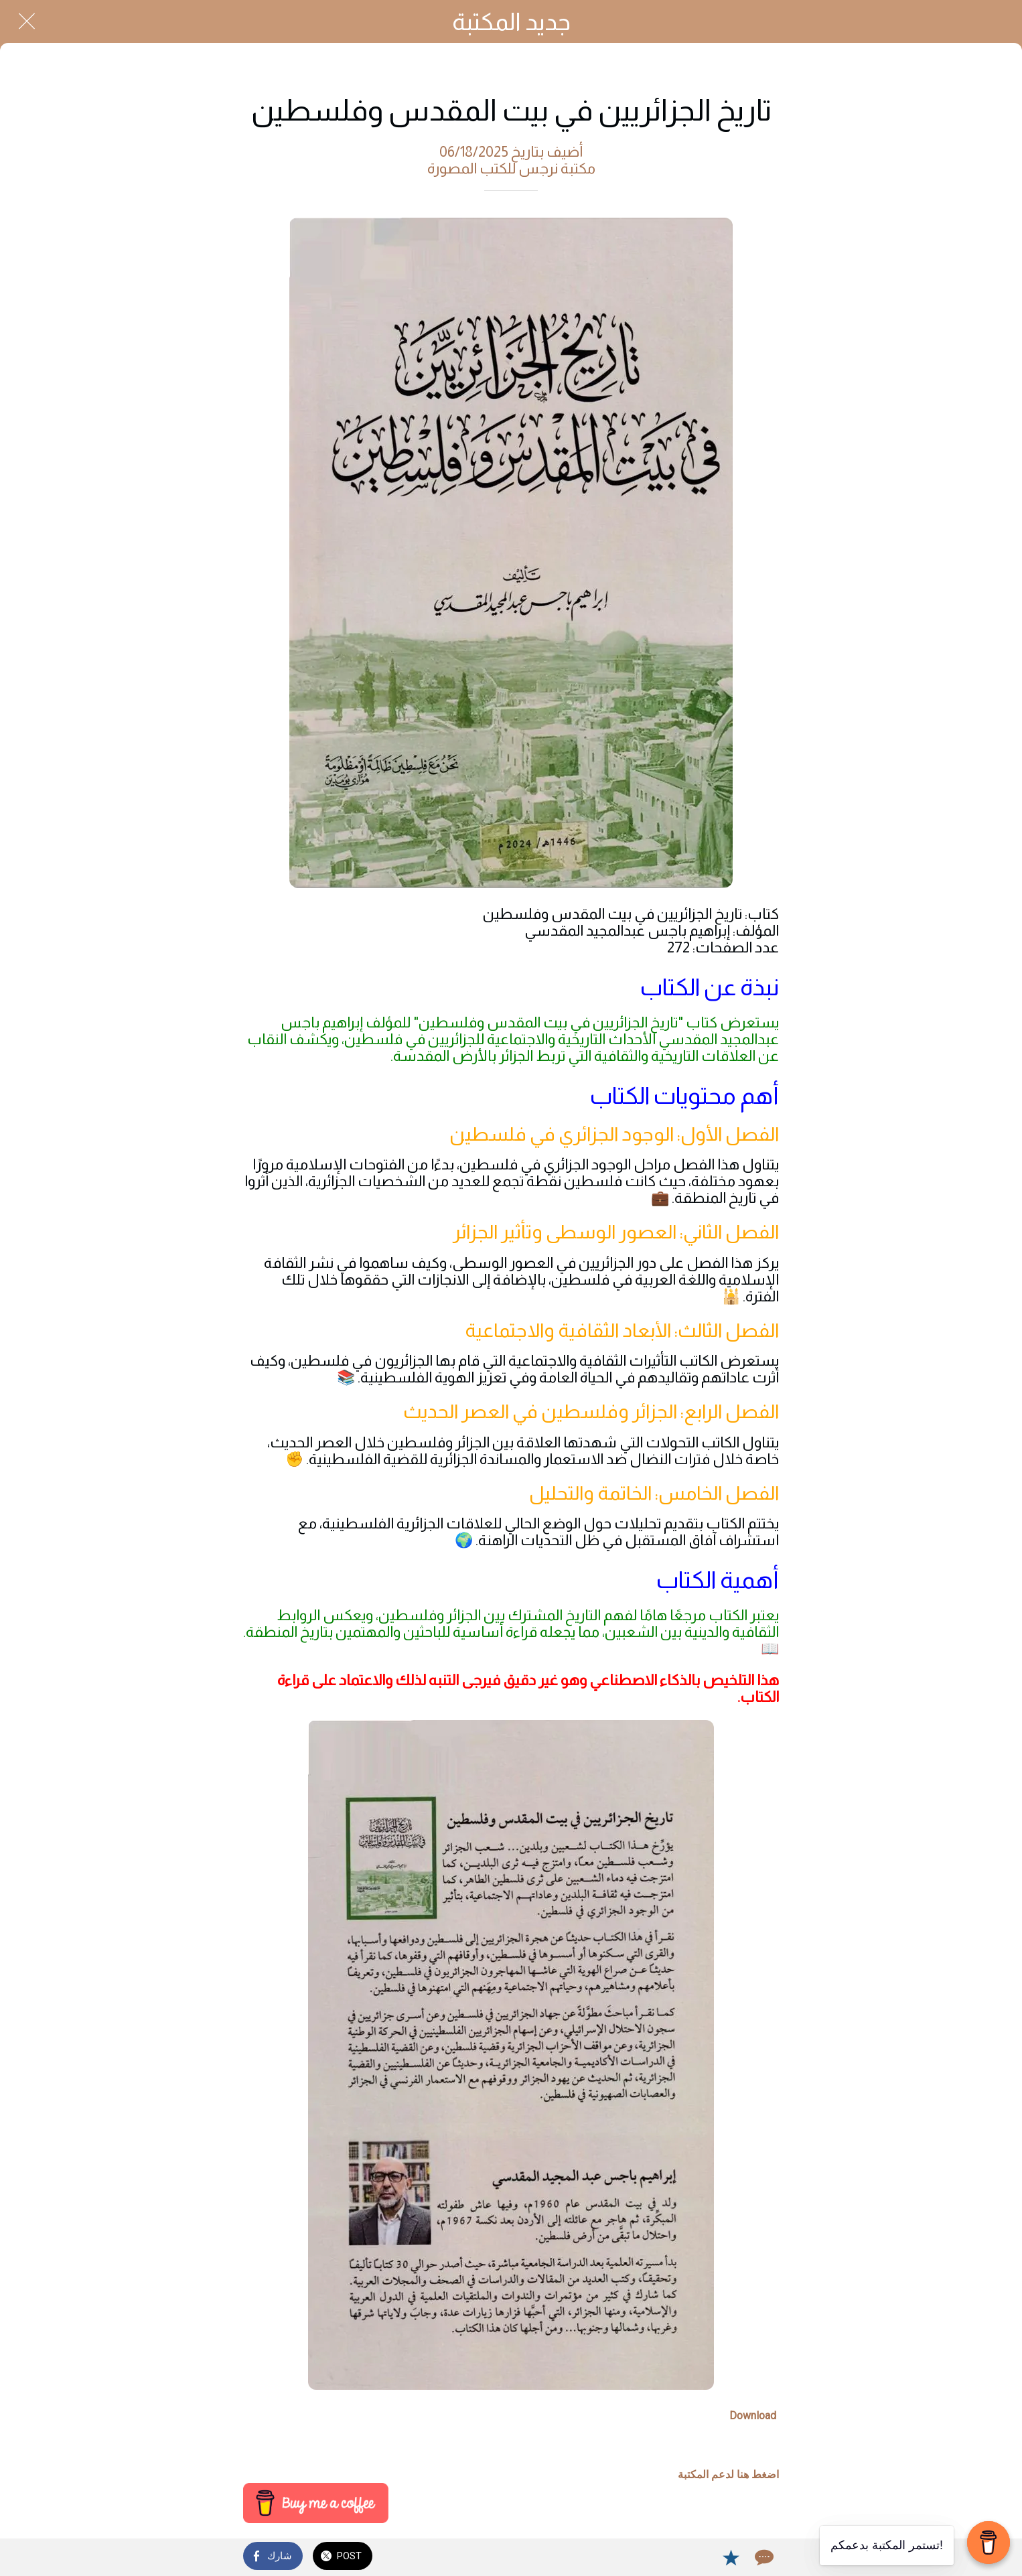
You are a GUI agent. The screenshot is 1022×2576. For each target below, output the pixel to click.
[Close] (27, 21)
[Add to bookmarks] (731, 2557)
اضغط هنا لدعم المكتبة (728, 2474)
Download (752, 2415)
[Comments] (763, 2557)
